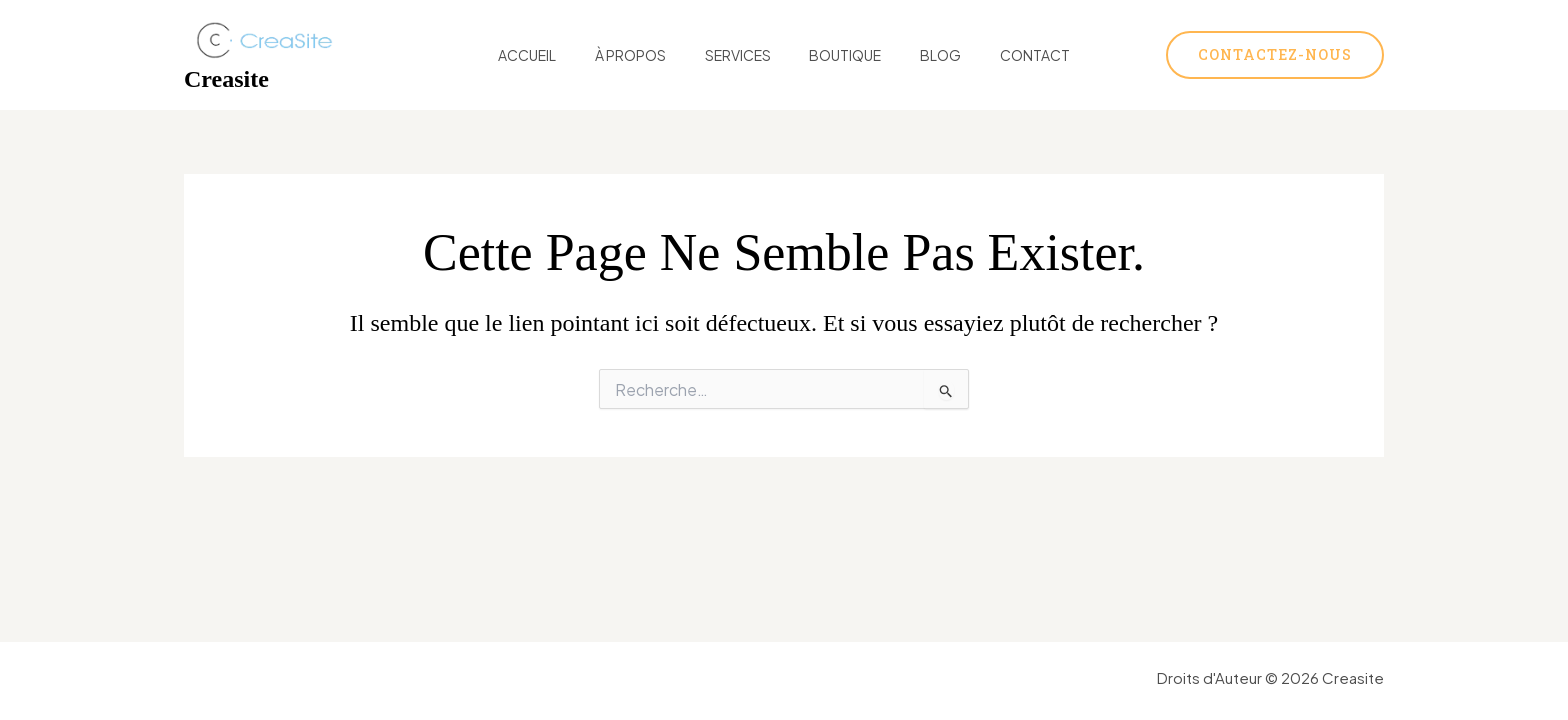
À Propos (646, 55)
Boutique (840, 55)
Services (743, 55)
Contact (1008, 55)
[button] (1275, 55)
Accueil (554, 55)
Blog (924, 55)
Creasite (226, 79)
